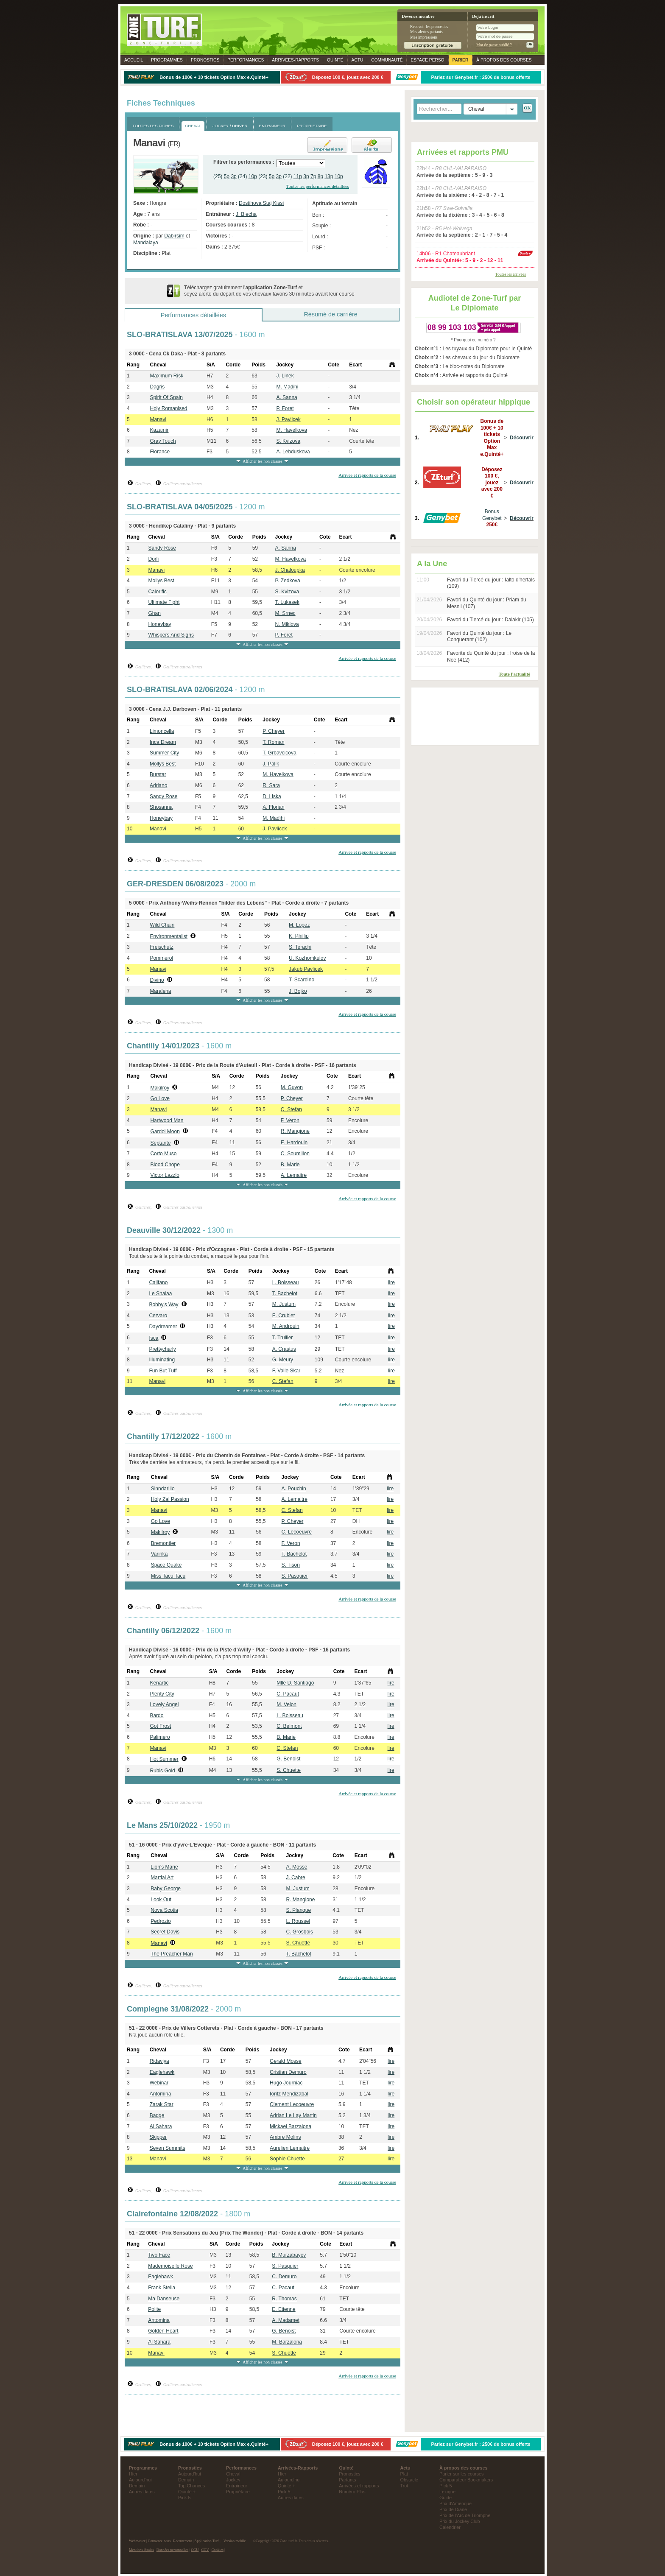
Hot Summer (164, 1759)
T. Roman (273, 742)
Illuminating (162, 1360)
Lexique (447, 2491)
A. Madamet (285, 2320)
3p (233, 176)
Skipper (158, 2137)
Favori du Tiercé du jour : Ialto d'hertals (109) (491, 583)
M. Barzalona (287, 2342)
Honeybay (159, 624)
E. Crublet (283, 1316)
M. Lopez (299, 925)
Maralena (160, 991)
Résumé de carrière (330, 314)
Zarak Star (161, 2104)
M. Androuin (285, 1326)
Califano (158, 1282)
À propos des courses (503, 60)
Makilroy (159, 1088)
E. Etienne (283, 2309)
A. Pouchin (294, 1489)
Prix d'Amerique (455, 2503)
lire (391, 1282)
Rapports (295, 60)
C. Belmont (289, 1726)
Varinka (159, 1554)
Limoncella (162, 731)
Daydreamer (163, 1327)
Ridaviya (159, 2061)
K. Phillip (299, 936)
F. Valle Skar (286, 1371)
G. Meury (282, 1360)
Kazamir (159, 430)
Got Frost (160, 1726)
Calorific (157, 592)
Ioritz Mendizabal (289, 2094)
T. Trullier (282, 1338)
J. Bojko (298, 991)
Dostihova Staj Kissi (261, 203)
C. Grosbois (299, 1932)
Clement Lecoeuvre (292, 2104)
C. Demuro (284, 2277)
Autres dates (142, 2491)
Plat (404, 2473)
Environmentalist (168, 936)
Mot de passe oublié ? (494, 44)
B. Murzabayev (289, 2255)
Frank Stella (161, 2288)
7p (313, 176)
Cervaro (158, 1316)
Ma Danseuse (163, 2299)
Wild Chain (162, 925)
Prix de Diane (453, 2509)
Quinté (335, 60)
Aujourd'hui (140, 2479)
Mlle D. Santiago (295, 1683)
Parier (461, 60)
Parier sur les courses (461, 2473)
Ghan (154, 613)
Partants (347, 2479)
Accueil (133, 60)
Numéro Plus (352, 2491)
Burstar (158, 774)
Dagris (157, 387)
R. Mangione (295, 1131)
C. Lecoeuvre (297, 1532)
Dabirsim (174, 236)
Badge (157, 2115)
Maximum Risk (166, 376)
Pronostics (205, 60)
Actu (357, 60)
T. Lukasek (287, 602)
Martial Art (162, 1877)
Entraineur (236, 2485)
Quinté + (187, 2491)
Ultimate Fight (164, 602)
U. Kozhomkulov (307, 958)
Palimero (160, 1737)
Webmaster (137, 2541)
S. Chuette (289, 1770)
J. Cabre (295, 1877)
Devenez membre (418, 16)
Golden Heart (163, 2331)
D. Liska (272, 796)
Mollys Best (161, 581)
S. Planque (298, 1910)
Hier (133, 2473)
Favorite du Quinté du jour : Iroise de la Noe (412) (491, 656)
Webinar (159, 2083)
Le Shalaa (160, 1293)
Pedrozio (160, 1921)
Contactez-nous (159, 2541)
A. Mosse (296, 1867)
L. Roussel (298, 1921)
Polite (154, 2309)
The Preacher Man (172, 1954)
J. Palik (271, 764)
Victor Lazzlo (164, 1175)
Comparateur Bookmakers (466, 2479)
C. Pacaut (288, 1694)
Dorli (153, 559)
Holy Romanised (168, 408)
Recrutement (182, 2541)
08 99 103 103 (452, 327)
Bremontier (163, 1543)
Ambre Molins (285, 2137)
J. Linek (284, 376)
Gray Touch (163, 441)
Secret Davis (165, 1932)
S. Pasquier (295, 1576)
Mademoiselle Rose (170, 2266)
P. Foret (284, 408)
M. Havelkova (291, 430)
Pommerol (161, 958)
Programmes (167, 60)
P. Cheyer (274, 731)
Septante (160, 1143)
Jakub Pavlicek (306, 969)
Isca (153, 1338)
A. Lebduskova (293, 452)
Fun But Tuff (162, 1371)
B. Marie (290, 1165)
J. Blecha (246, 214)
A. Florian (273, 807)
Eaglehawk (162, 2072)
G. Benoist (288, 1759)
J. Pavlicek (288, 419)
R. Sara (271, 785)
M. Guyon (292, 1087)
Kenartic (159, 1683)
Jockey (233, 2479)
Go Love (159, 1098)
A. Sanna (286, 397)
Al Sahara (161, 2126)
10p (253, 176)
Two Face (159, 2255)
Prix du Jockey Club (459, 2521)
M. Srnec (285, 613)
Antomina (160, 2094)
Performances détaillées (193, 315)
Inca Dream (163, 742)
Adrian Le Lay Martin (293, 2115)
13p (328, 176)
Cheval (233, 2473)
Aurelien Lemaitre (290, 2148)
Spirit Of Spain (166, 397)
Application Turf (206, 2541)
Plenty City (162, 1694)
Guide (445, 2497)
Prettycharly (162, 1349)
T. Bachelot (284, 1293)
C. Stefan (291, 1109)
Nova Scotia (164, 1910)
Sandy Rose (162, 548)
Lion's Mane (164, 1867)
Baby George (166, 1888)
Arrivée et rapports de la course (367, 475)
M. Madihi (287, 387)
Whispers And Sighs (171, 635)
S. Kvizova (288, 441)
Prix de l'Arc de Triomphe (464, 2515)
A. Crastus (284, 1349)
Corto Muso (163, 1154)
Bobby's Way (163, 1305)
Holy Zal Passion (170, 1499)
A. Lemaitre (294, 1175)
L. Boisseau (285, 1282)
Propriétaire (238, 2491)
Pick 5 (184, 2497)
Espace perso (427, 60)
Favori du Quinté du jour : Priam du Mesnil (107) (486, 603)
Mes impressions (424, 37)
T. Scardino (301, 980)
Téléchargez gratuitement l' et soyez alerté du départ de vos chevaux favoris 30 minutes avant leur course (269, 291)
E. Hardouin (294, 1143)
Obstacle (409, 2479)
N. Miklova (287, 624)
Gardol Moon (164, 1131)
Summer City (164, 753)
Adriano (158, 785)
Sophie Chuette (287, 2159)
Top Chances (191, 2485)
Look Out (161, 1900)
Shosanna (161, 807)
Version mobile (235, 2541)
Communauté (386, 60)
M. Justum (284, 1304)
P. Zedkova (287, 581)
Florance (160, 452)
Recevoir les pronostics (429, 26)
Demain (137, 2485)
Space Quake (166, 1565)
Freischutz (161, 947)
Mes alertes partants (426, 31)
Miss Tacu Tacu (168, 1576)
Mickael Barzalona (290, 2126)
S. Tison (291, 1565)
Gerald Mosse (286, 2061)
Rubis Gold (162, 1771)
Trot (404, 2485)
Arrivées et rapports (359, 2485)
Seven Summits (167, 2148)
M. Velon (286, 1704)
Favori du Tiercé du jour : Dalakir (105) (490, 620)
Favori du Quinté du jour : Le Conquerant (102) (479, 636)
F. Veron (290, 1120)
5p (226, 176)
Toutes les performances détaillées (317, 186)
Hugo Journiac (286, 2083)
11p (297, 176)
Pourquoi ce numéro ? (474, 340)
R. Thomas (284, 2299)
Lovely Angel (164, 1704)
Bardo (156, 1715)
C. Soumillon (295, 1154)
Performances (245, 60)
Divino (157, 980)
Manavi (158, 419)
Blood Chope (164, 1165)
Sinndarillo (163, 1489)
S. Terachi (300, 947)
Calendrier (450, 2527)
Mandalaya (145, 243)
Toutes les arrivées (510, 274)
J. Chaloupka (290, 570)
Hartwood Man (166, 1120)
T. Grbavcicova (279, 753)
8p (320, 176)
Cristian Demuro (288, 2072)
